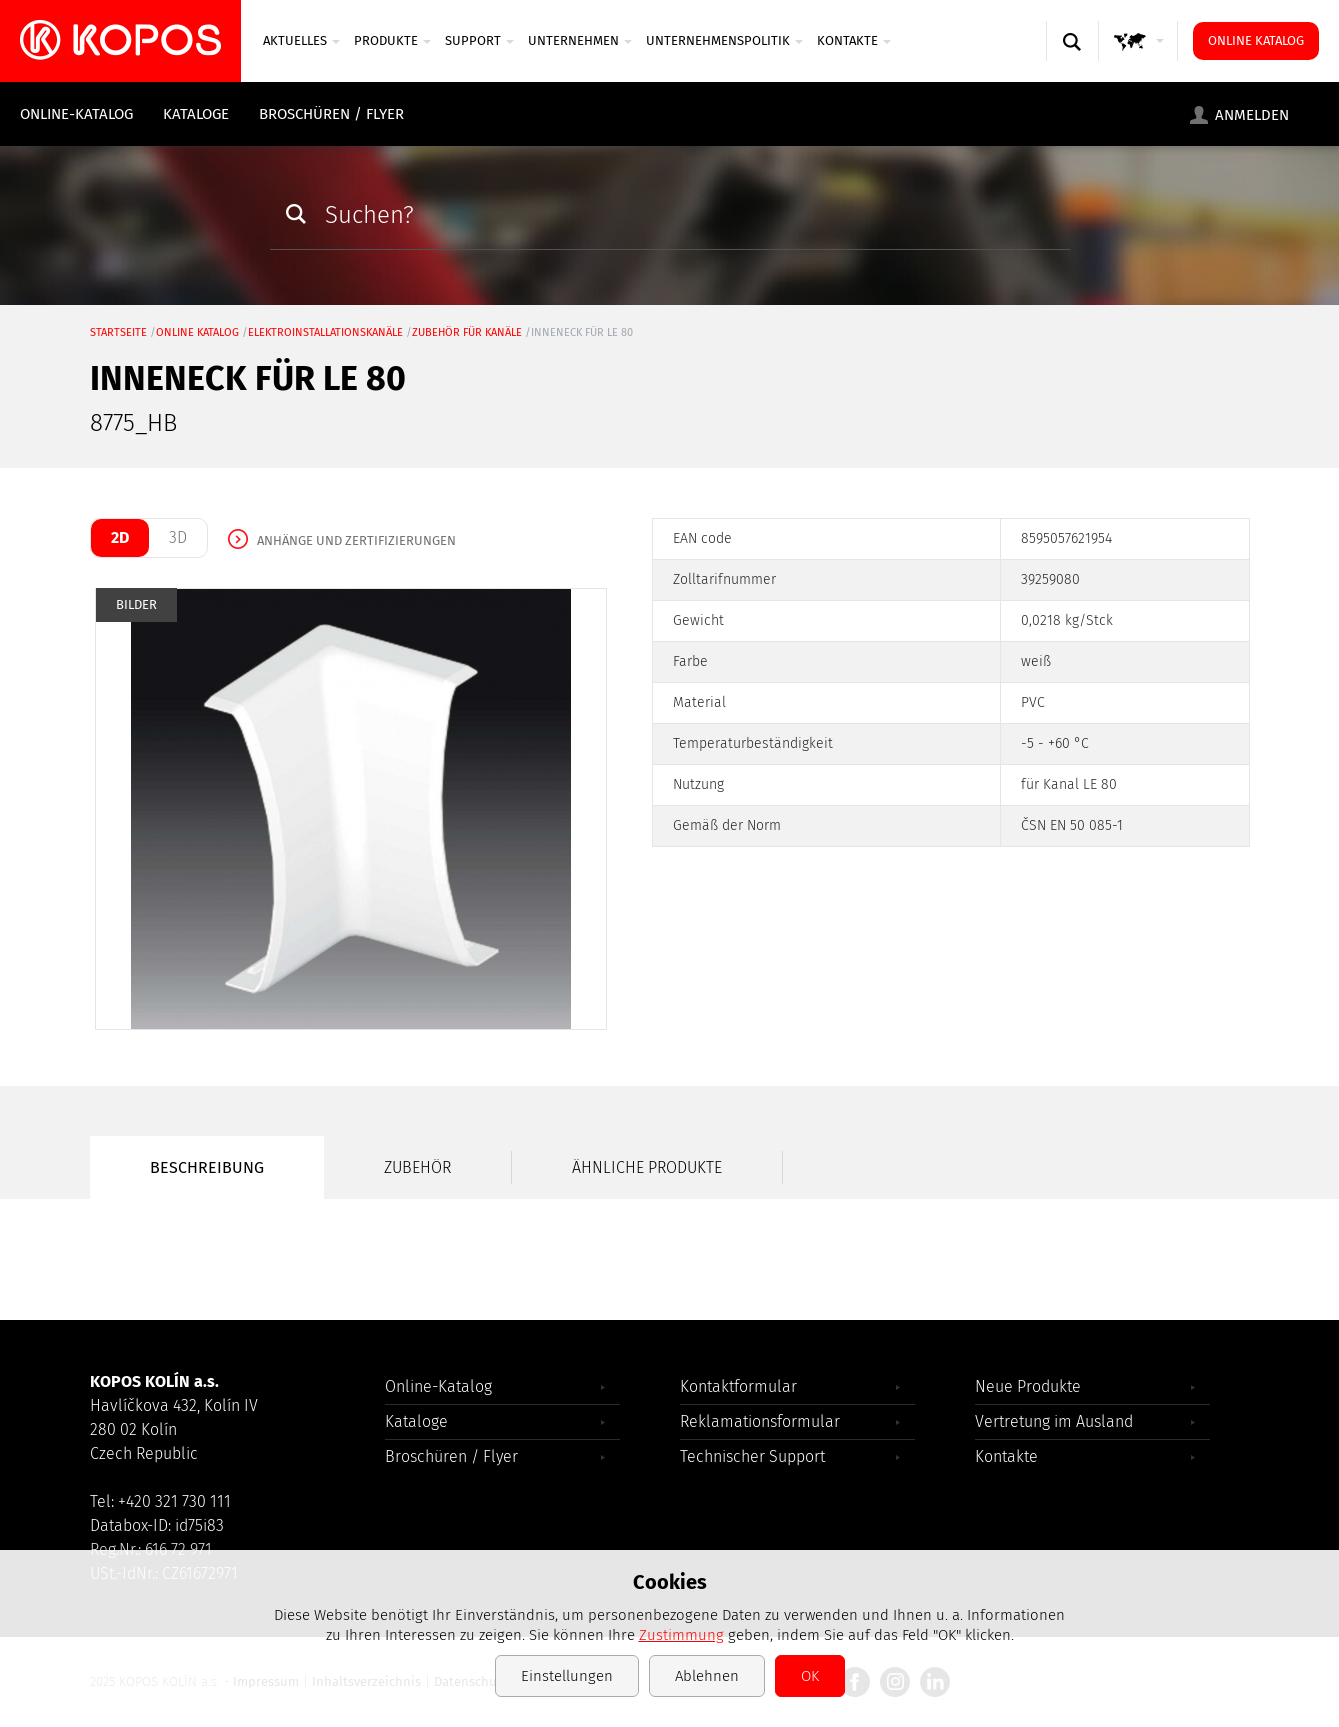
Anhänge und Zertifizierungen (356, 540)
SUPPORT (479, 40)
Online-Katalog (76, 114)
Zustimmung (681, 1635)
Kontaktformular (738, 1386)
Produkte (392, 40)
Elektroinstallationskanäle (325, 332)
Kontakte (854, 40)
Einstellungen (567, 1676)
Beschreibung (207, 1167)
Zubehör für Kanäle (467, 332)
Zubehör (417, 1167)
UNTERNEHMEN (580, 40)
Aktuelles (301, 40)
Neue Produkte (1028, 1386)
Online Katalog (1256, 40)
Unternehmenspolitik (724, 40)
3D (178, 537)
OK (810, 1676)
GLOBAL (1142, 60)
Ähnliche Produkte (647, 1167)
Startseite (118, 332)
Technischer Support (752, 1456)
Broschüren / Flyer (331, 114)
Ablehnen (707, 1676)
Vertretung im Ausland (1054, 1421)
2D (120, 537)
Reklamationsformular (760, 1421)
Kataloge (196, 114)
